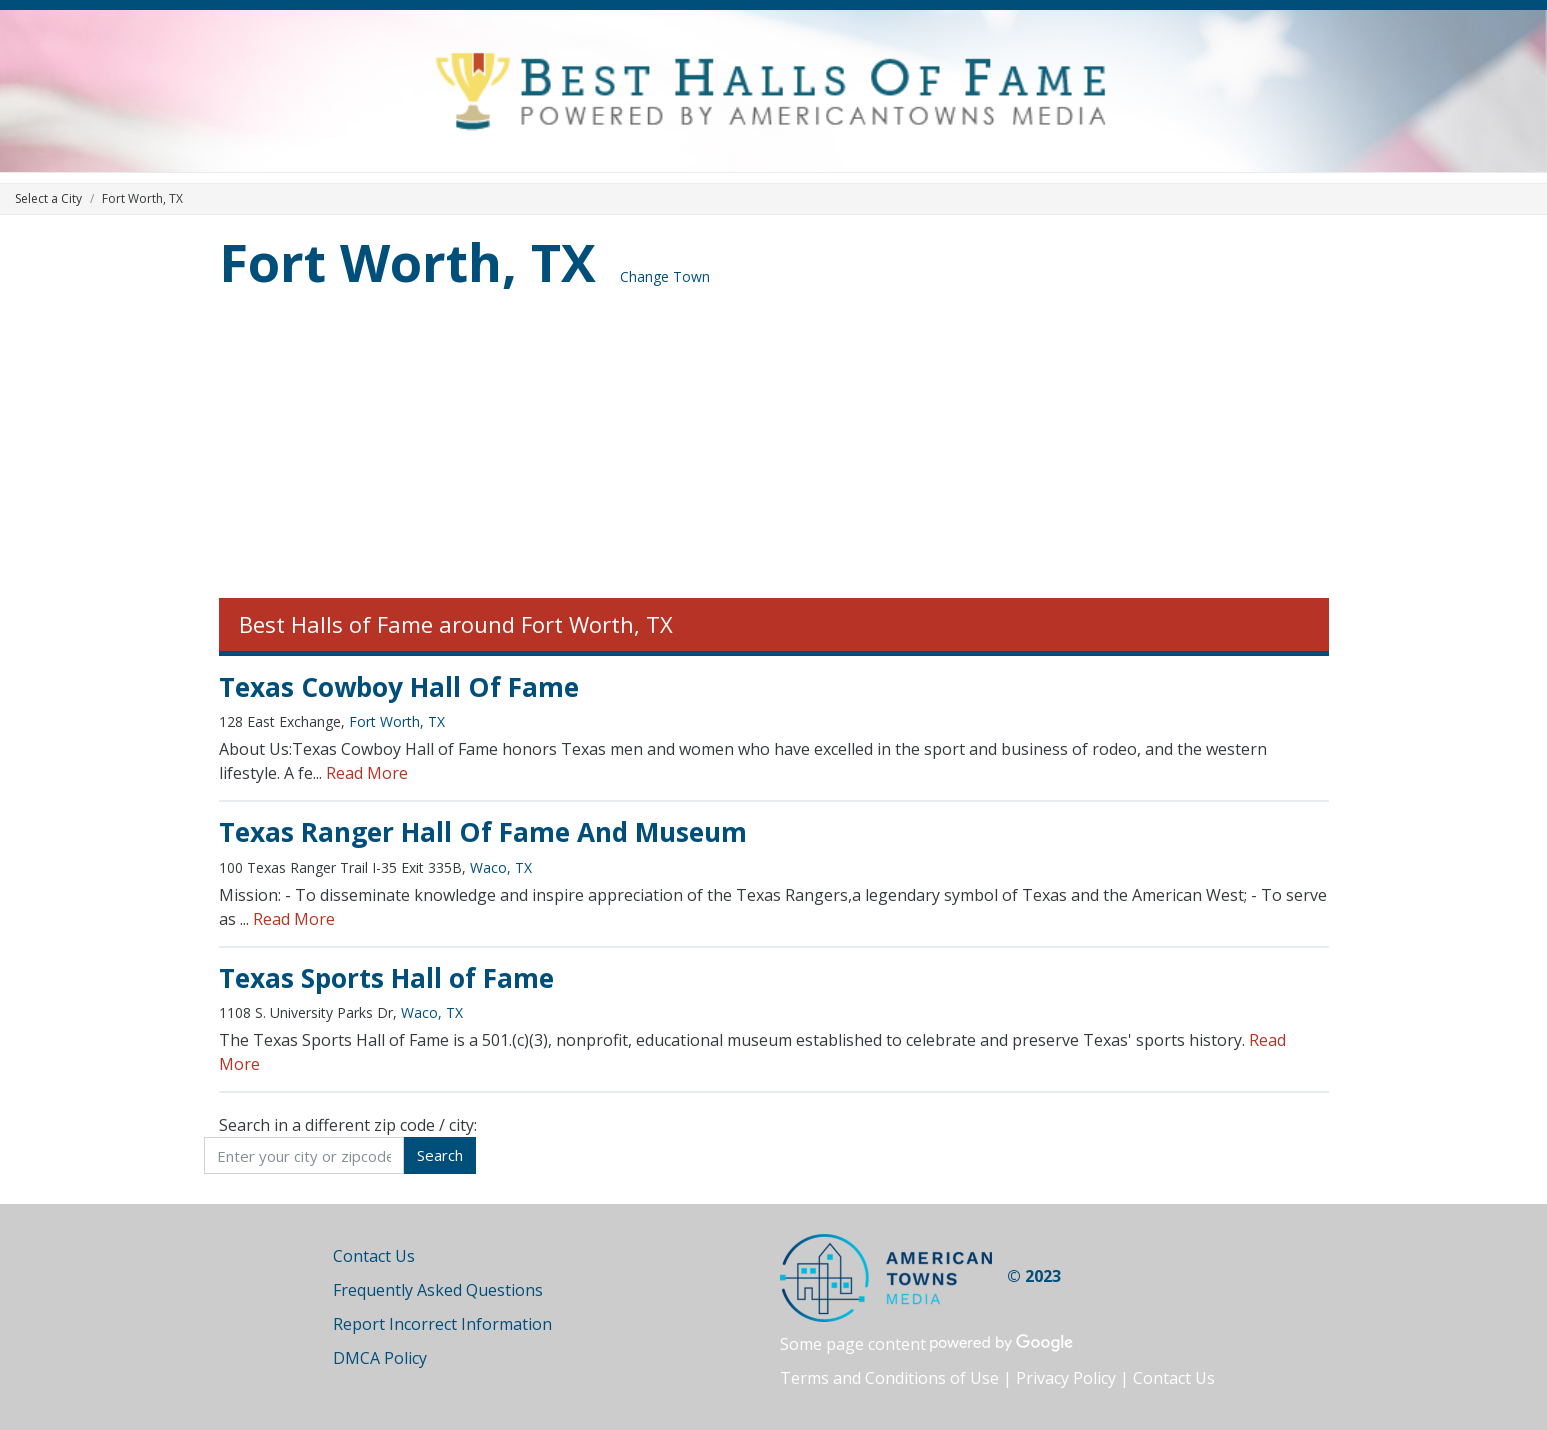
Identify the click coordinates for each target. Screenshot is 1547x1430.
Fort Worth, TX (407, 261)
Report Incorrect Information (442, 1324)
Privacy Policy (1066, 1378)
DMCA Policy (380, 1358)
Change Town (665, 276)
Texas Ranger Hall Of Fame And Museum (483, 832)
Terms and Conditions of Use (889, 1378)
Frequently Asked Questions (438, 1290)
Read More (367, 773)
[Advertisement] (774, 448)
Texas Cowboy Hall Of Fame (399, 687)
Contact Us (374, 1256)
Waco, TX (501, 867)
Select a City (48, 198)
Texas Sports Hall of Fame (386, 978)
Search (440, 1155)
